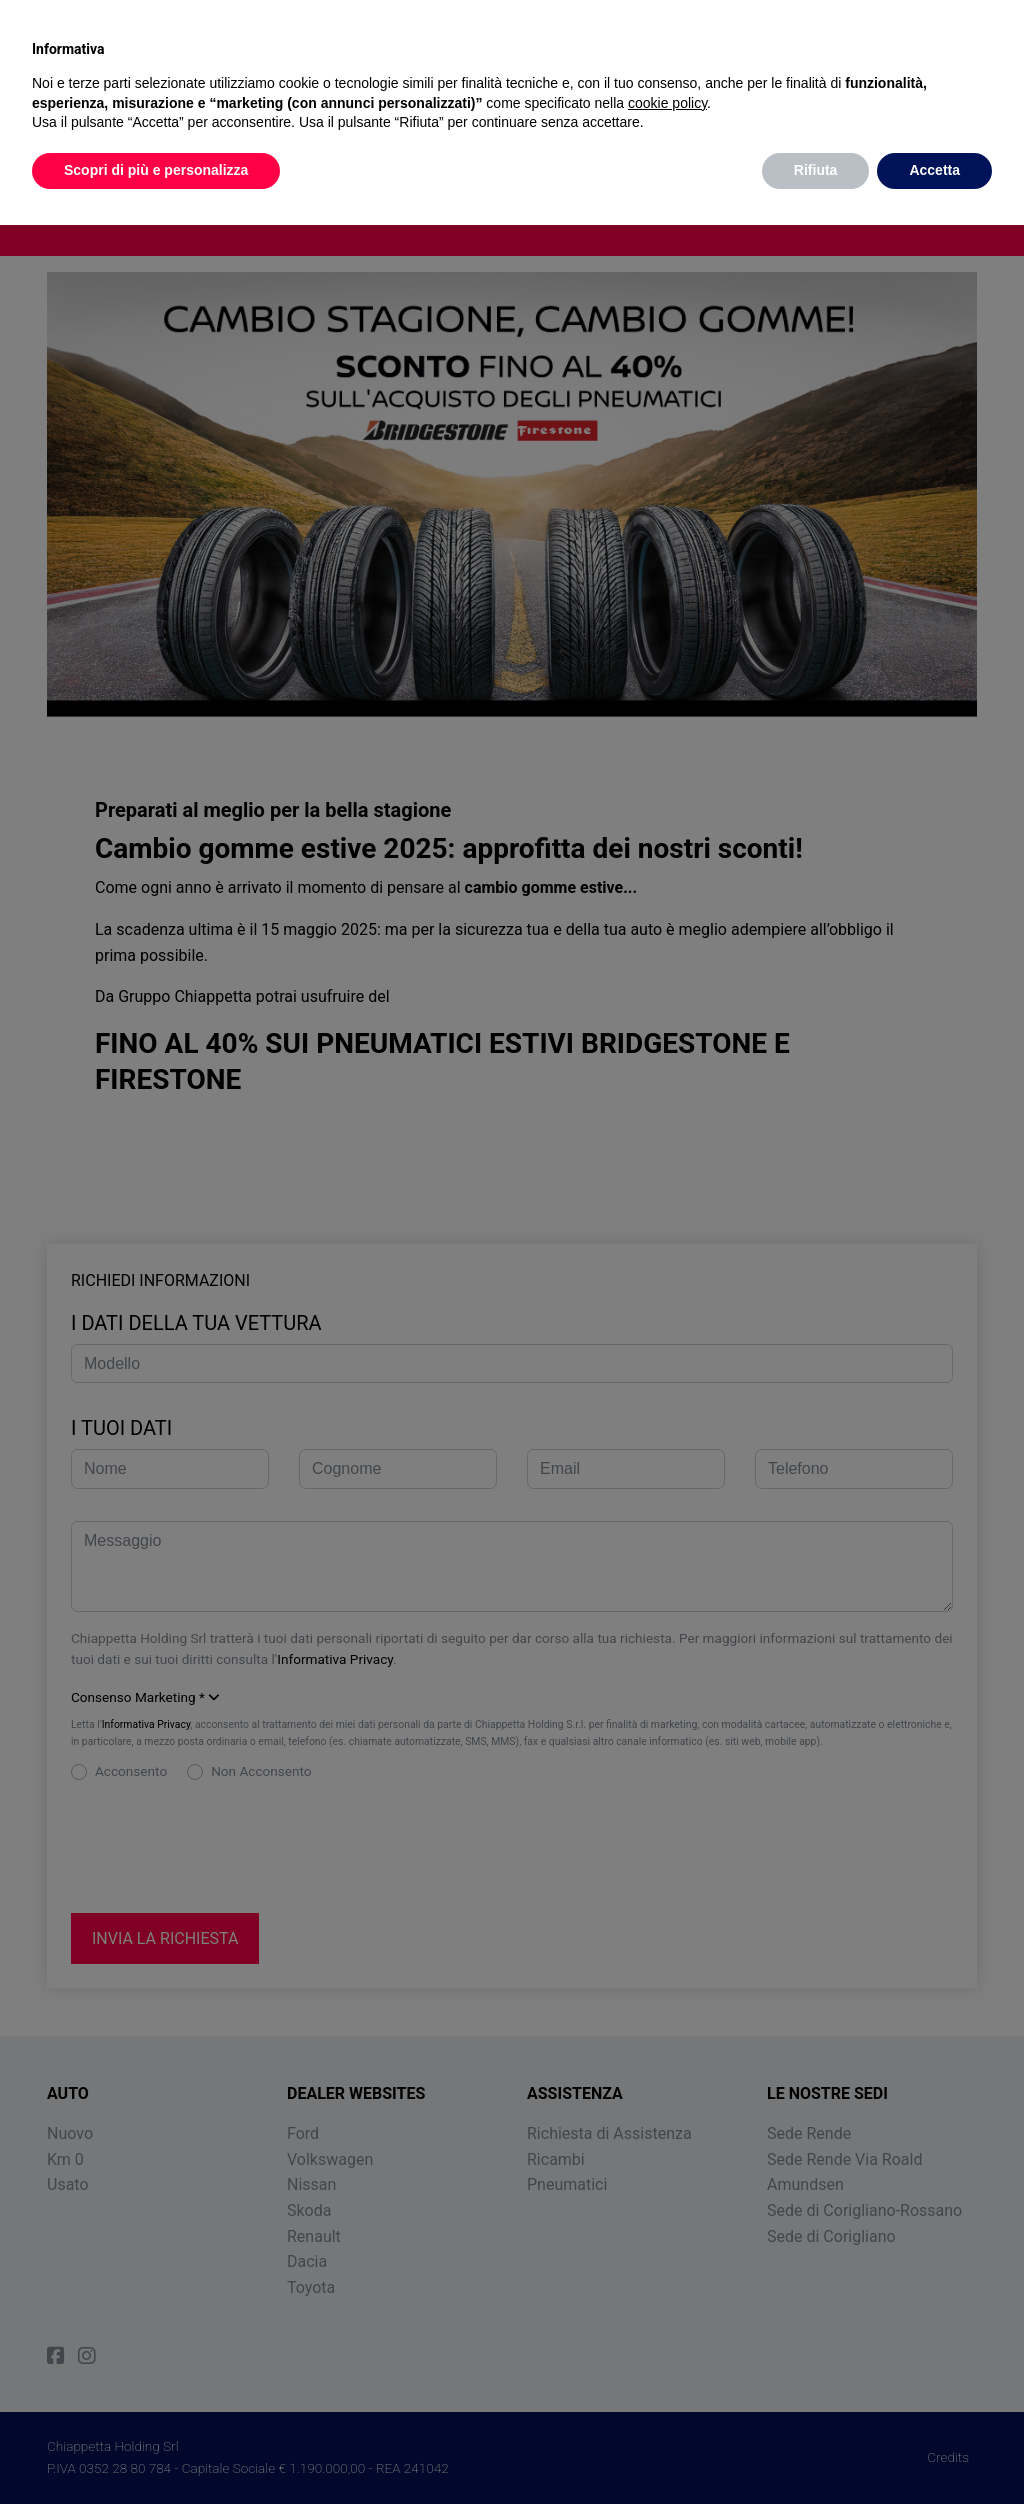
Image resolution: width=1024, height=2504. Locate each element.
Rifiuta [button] (816, 170)
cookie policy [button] (667, 103)
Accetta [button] (934, 170)
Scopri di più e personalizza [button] (156, 170)
